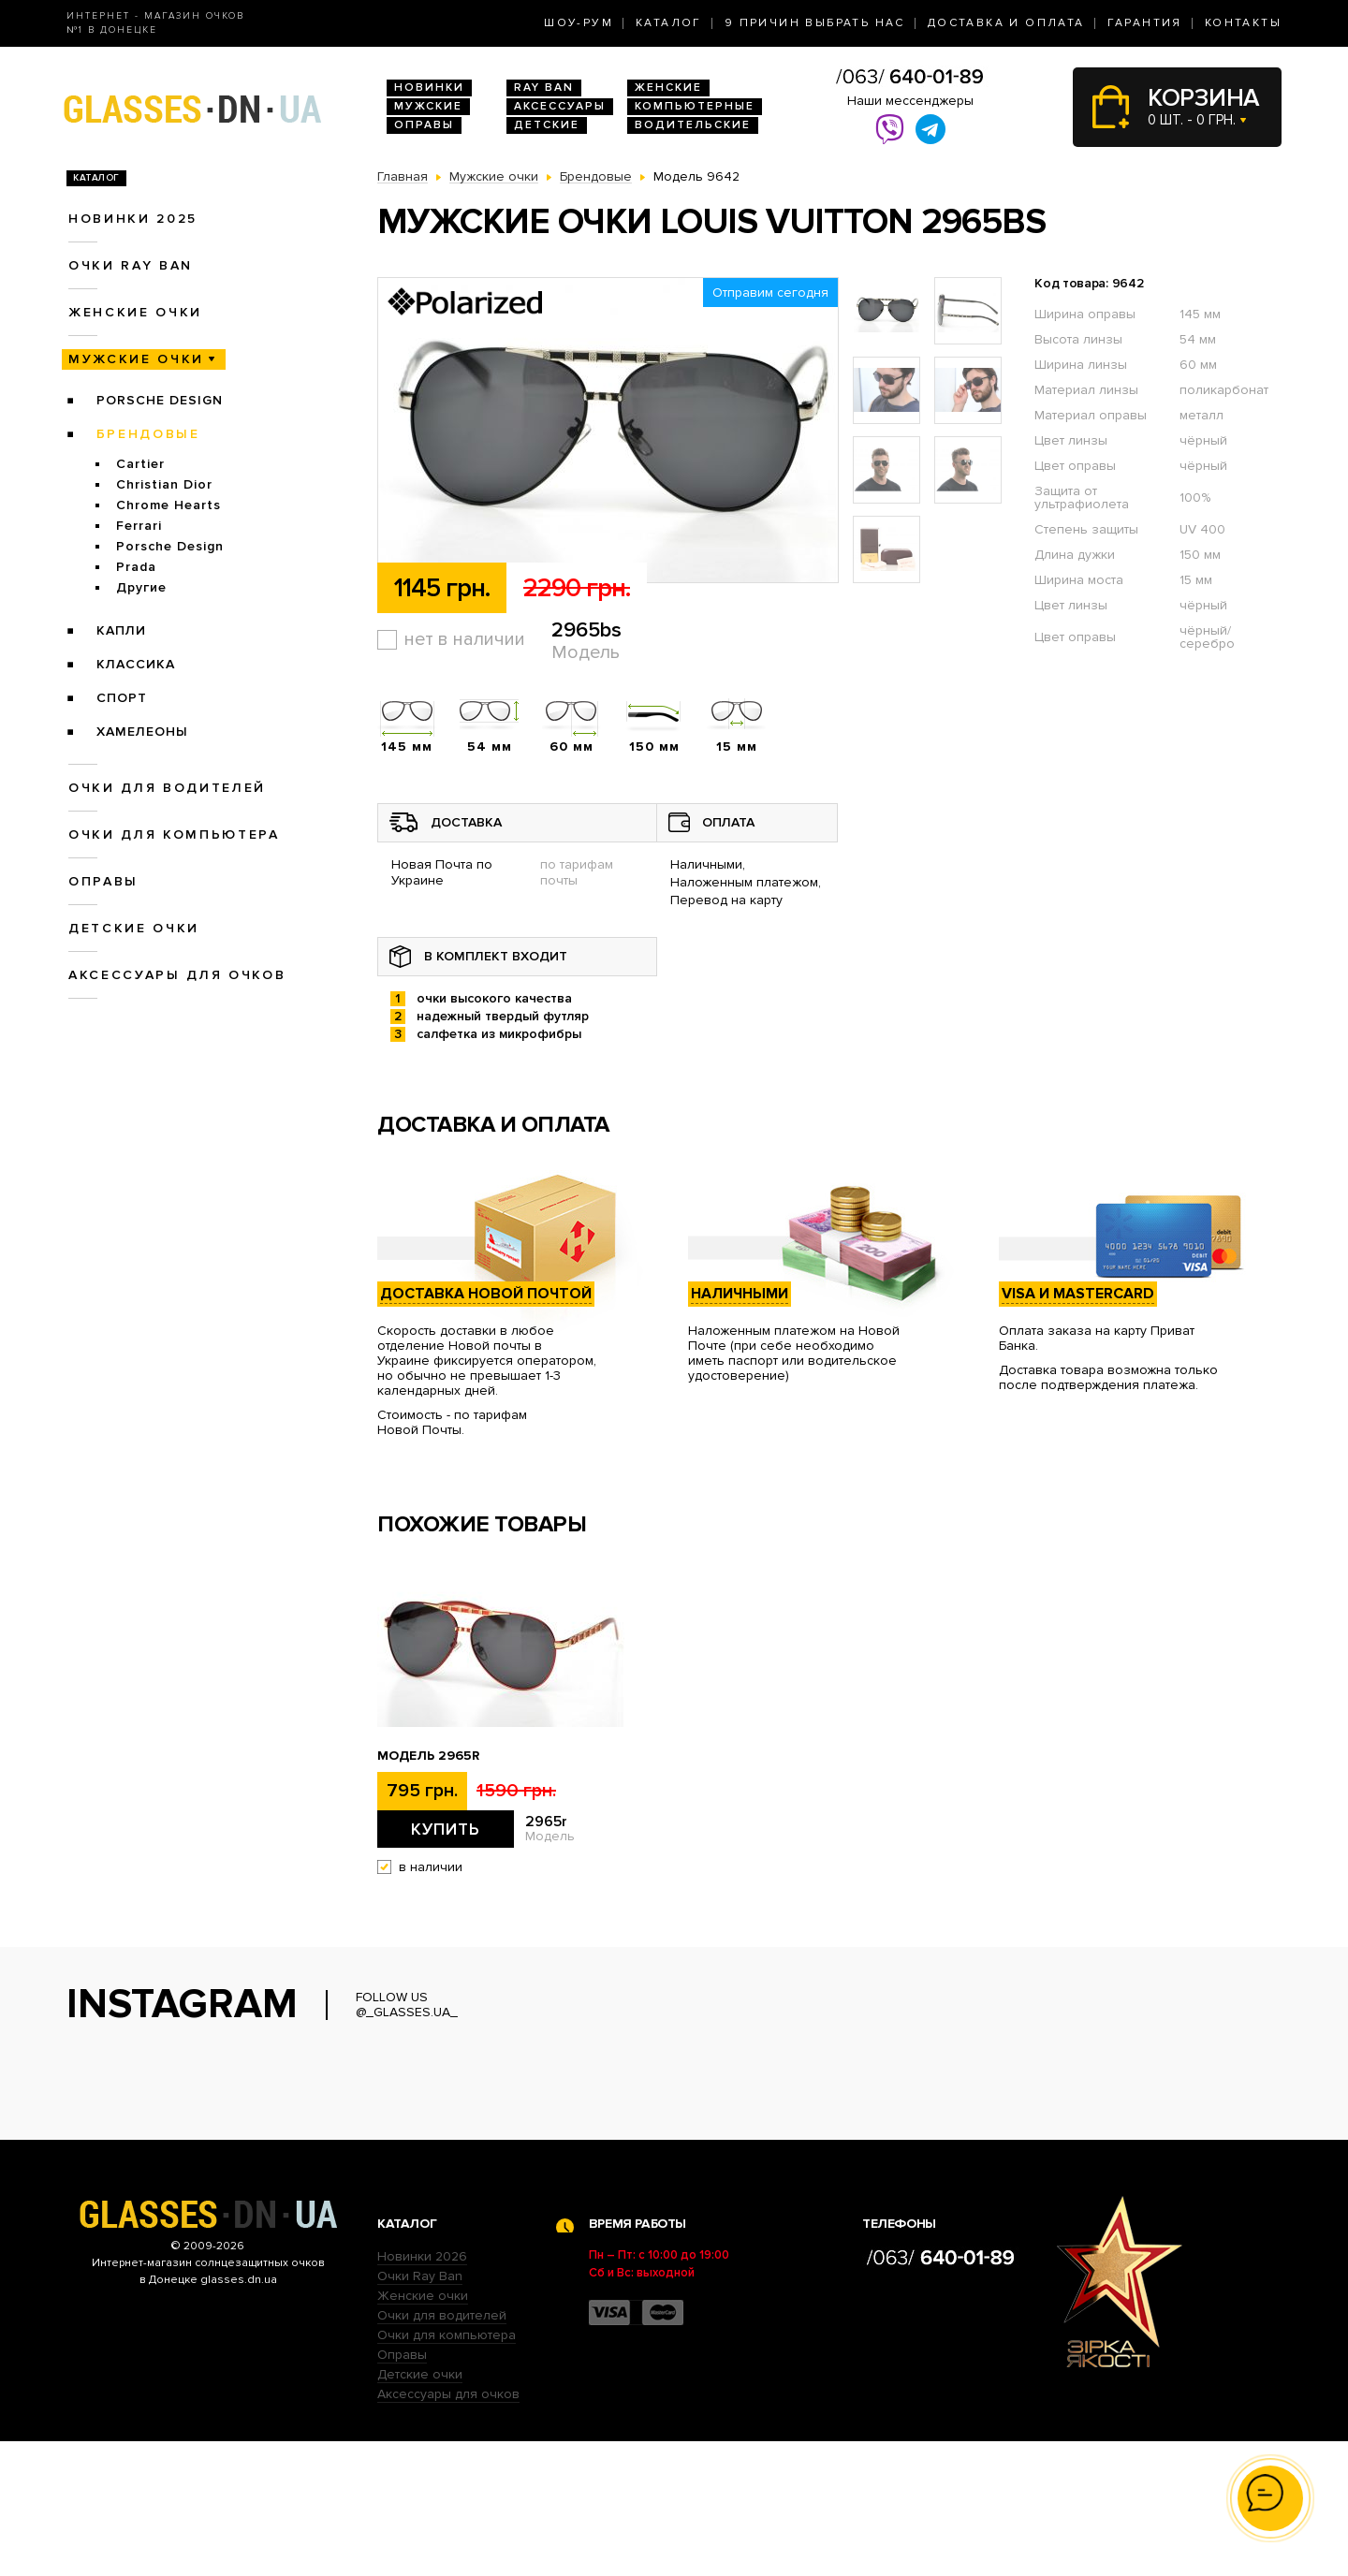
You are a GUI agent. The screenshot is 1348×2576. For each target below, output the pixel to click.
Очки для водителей (167, 788)
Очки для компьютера (174, 834)
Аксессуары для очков (177, 975)
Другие (141, 587)
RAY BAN (544, 87)
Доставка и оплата (1006, 23)
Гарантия (1144, 23)
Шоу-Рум (578, 23)
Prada (136, 567)
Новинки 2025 (133, 219)
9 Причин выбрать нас (815, 23)
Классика (135, 664)
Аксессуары (560, 106)
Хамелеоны (142, 731)
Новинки (429, 87)
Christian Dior (164, 484)
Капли (121, 630)
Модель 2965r (428, 1756)
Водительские (693, 125)
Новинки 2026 (422, 2391)
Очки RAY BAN (130, 265)
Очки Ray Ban (419, 2411)
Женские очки (135, 312)
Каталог (669, 23)
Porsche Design (159, 400)
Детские (546, 125)
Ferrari (139, 526)
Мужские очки (136, 359)
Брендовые (148, 434)
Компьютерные (695, 106)
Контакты (1243, 23)
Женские (668, 87)
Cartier (140, 464)
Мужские (428, 106)
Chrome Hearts (168, 505)
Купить (445, 1829)
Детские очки (133, 928)
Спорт (121, 698)
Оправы (424, 125)
